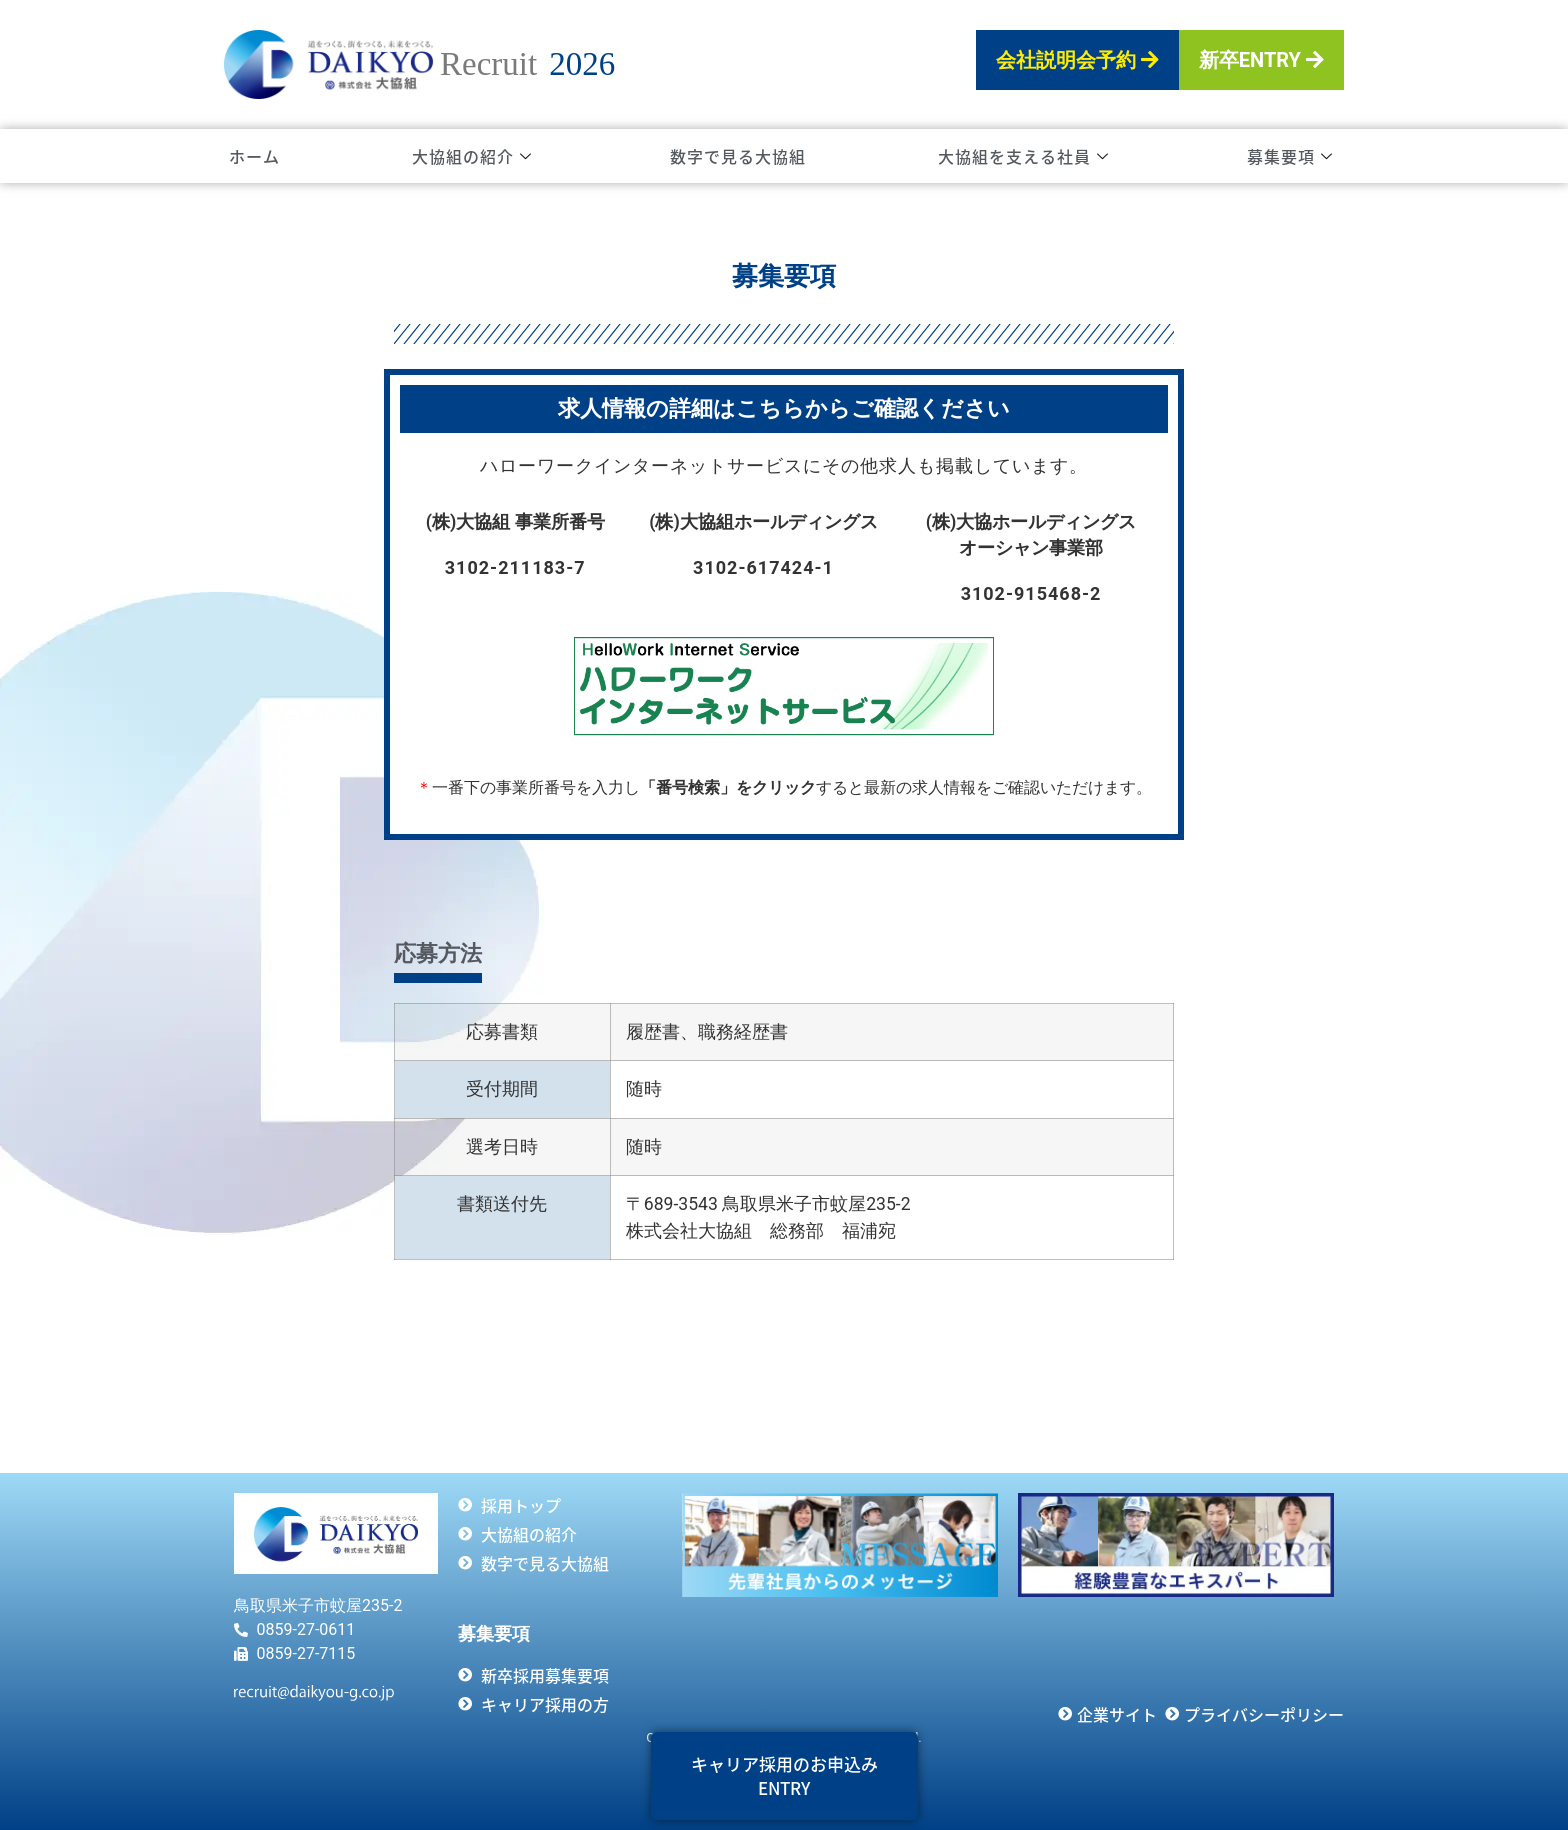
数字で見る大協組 (738, 156)
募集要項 (1290, 156)
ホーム (254, 156)
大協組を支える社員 (1023, 156)
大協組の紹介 (472, 156)
